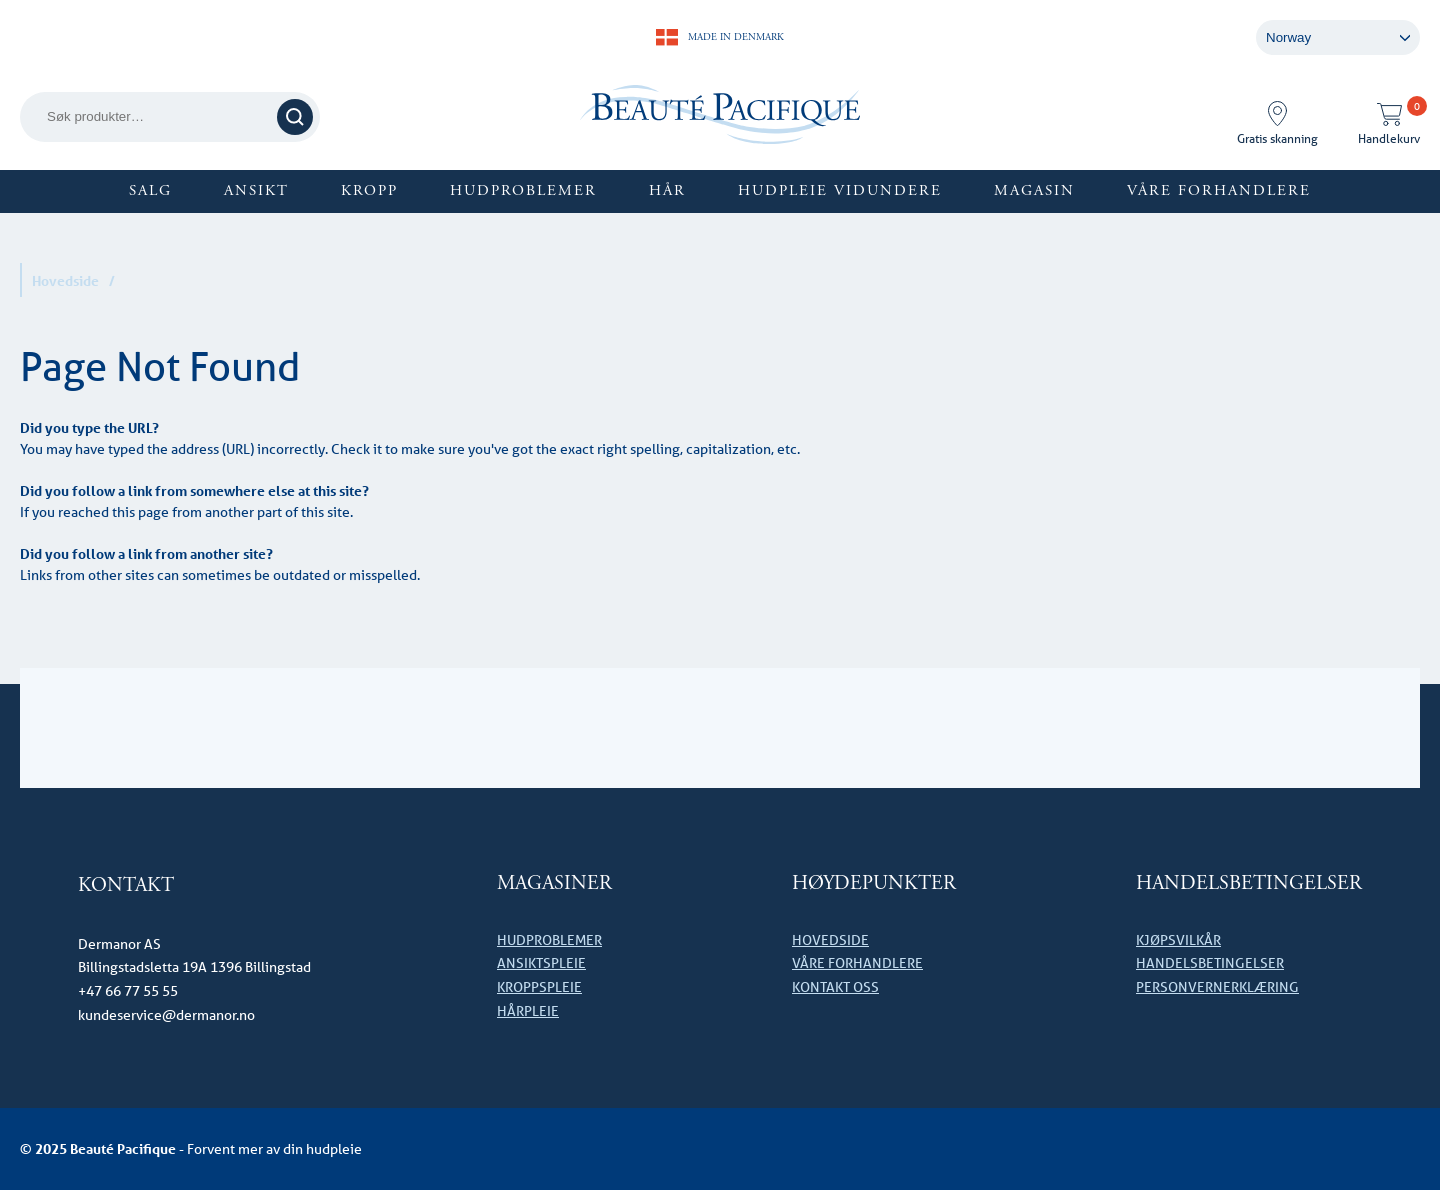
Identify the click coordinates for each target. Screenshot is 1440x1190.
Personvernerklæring (1217, 987)
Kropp (369, 190)
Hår (667, 190)
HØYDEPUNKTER (874, 883)
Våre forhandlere (1219, 190)
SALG (150, 190)
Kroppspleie (539, 987)
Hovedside (65, 280)
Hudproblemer (523, 190)
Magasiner (554, 883)
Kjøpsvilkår (1178, 940)
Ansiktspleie (541, 963)
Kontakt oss (835, 987)
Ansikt (256, 190)
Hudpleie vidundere (840, 190)
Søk (295, 116)
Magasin (1034, 190)
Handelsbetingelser (1249, 883)
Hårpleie (528, 1011)
